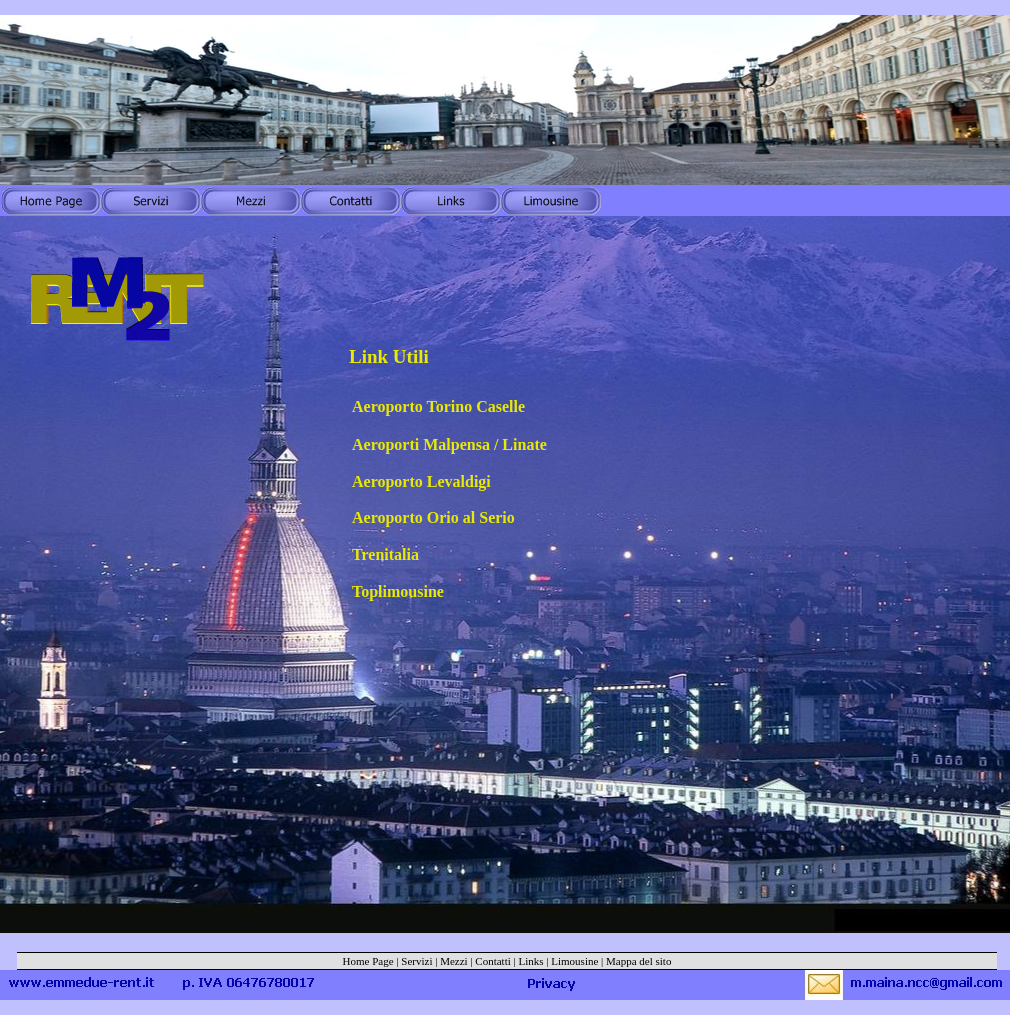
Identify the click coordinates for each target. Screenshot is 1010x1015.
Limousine (574, 961)
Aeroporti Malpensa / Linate (449, 444)
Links (531, 961)
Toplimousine (398, 591)
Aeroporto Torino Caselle (438, 406)
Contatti (492, 961)
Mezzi (453, 961)
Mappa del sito (638, 961)
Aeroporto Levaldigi (421, 481)
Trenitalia (385, 554)
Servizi (416, 961)
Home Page (368, 961)
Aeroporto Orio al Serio (433, 517)
